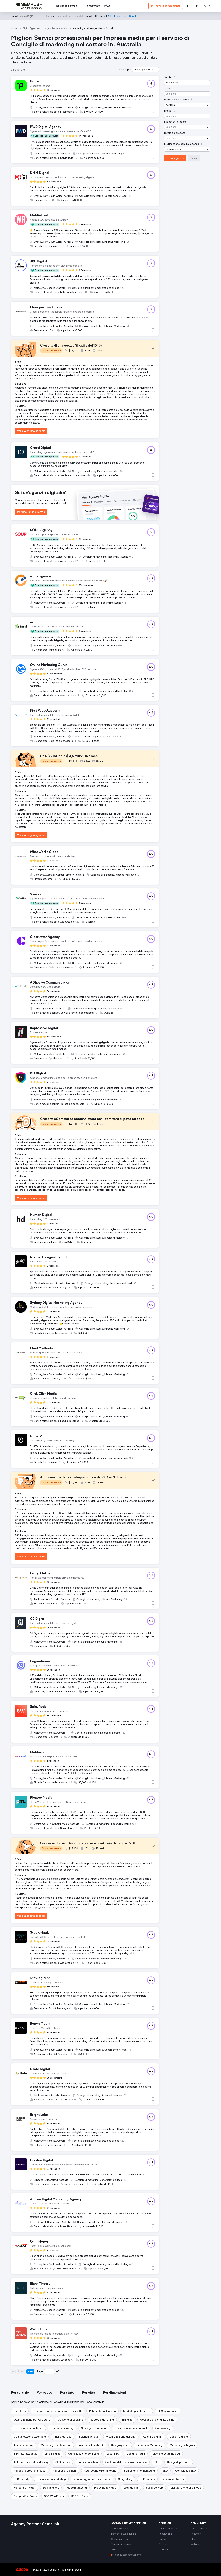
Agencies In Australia (56, 28)
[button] (189, 6)
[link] (92, 6)
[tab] (20, 2392)
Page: (40, 2371)
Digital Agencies (31, 28)
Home (14, 28)
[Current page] (49, 2371)
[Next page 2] (30, 2371)
